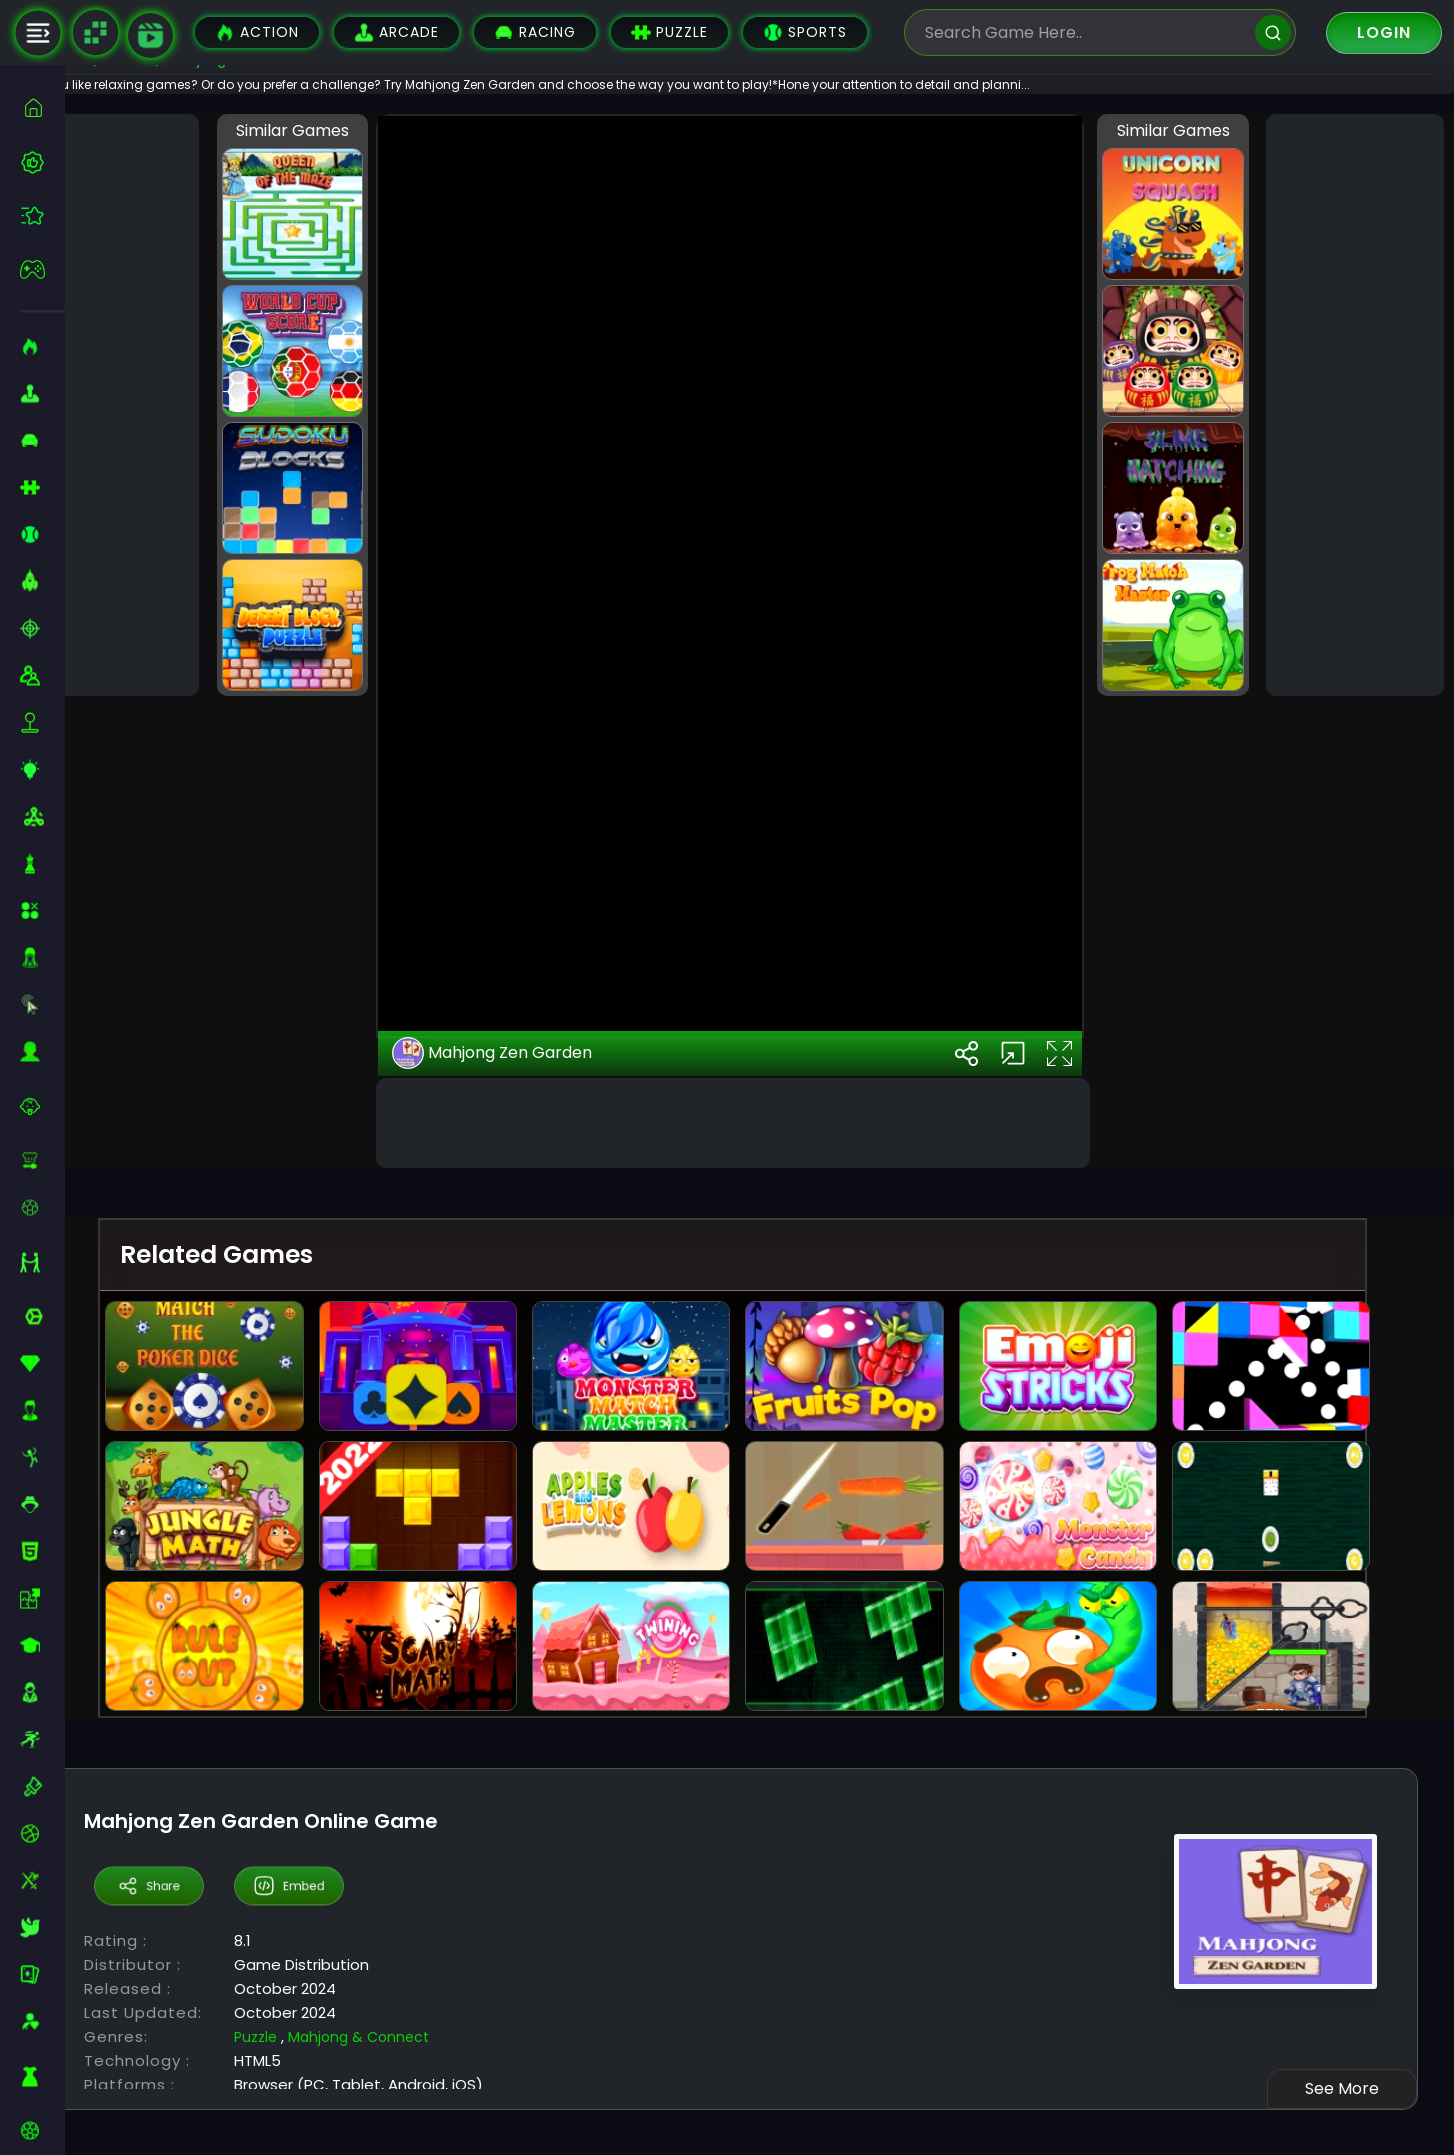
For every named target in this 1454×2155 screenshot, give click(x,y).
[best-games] (42, 162)
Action (257, 32)
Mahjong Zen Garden (536, 1464)
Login (1384, 32)
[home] (42, 107)
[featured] (42, 215)
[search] (1273, 32)
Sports (805, 32)
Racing (535, 32)
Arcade (396, 32)
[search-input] (1085, 32)
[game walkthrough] (150, 35)
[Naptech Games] (95, 33)
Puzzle (669, 32)
